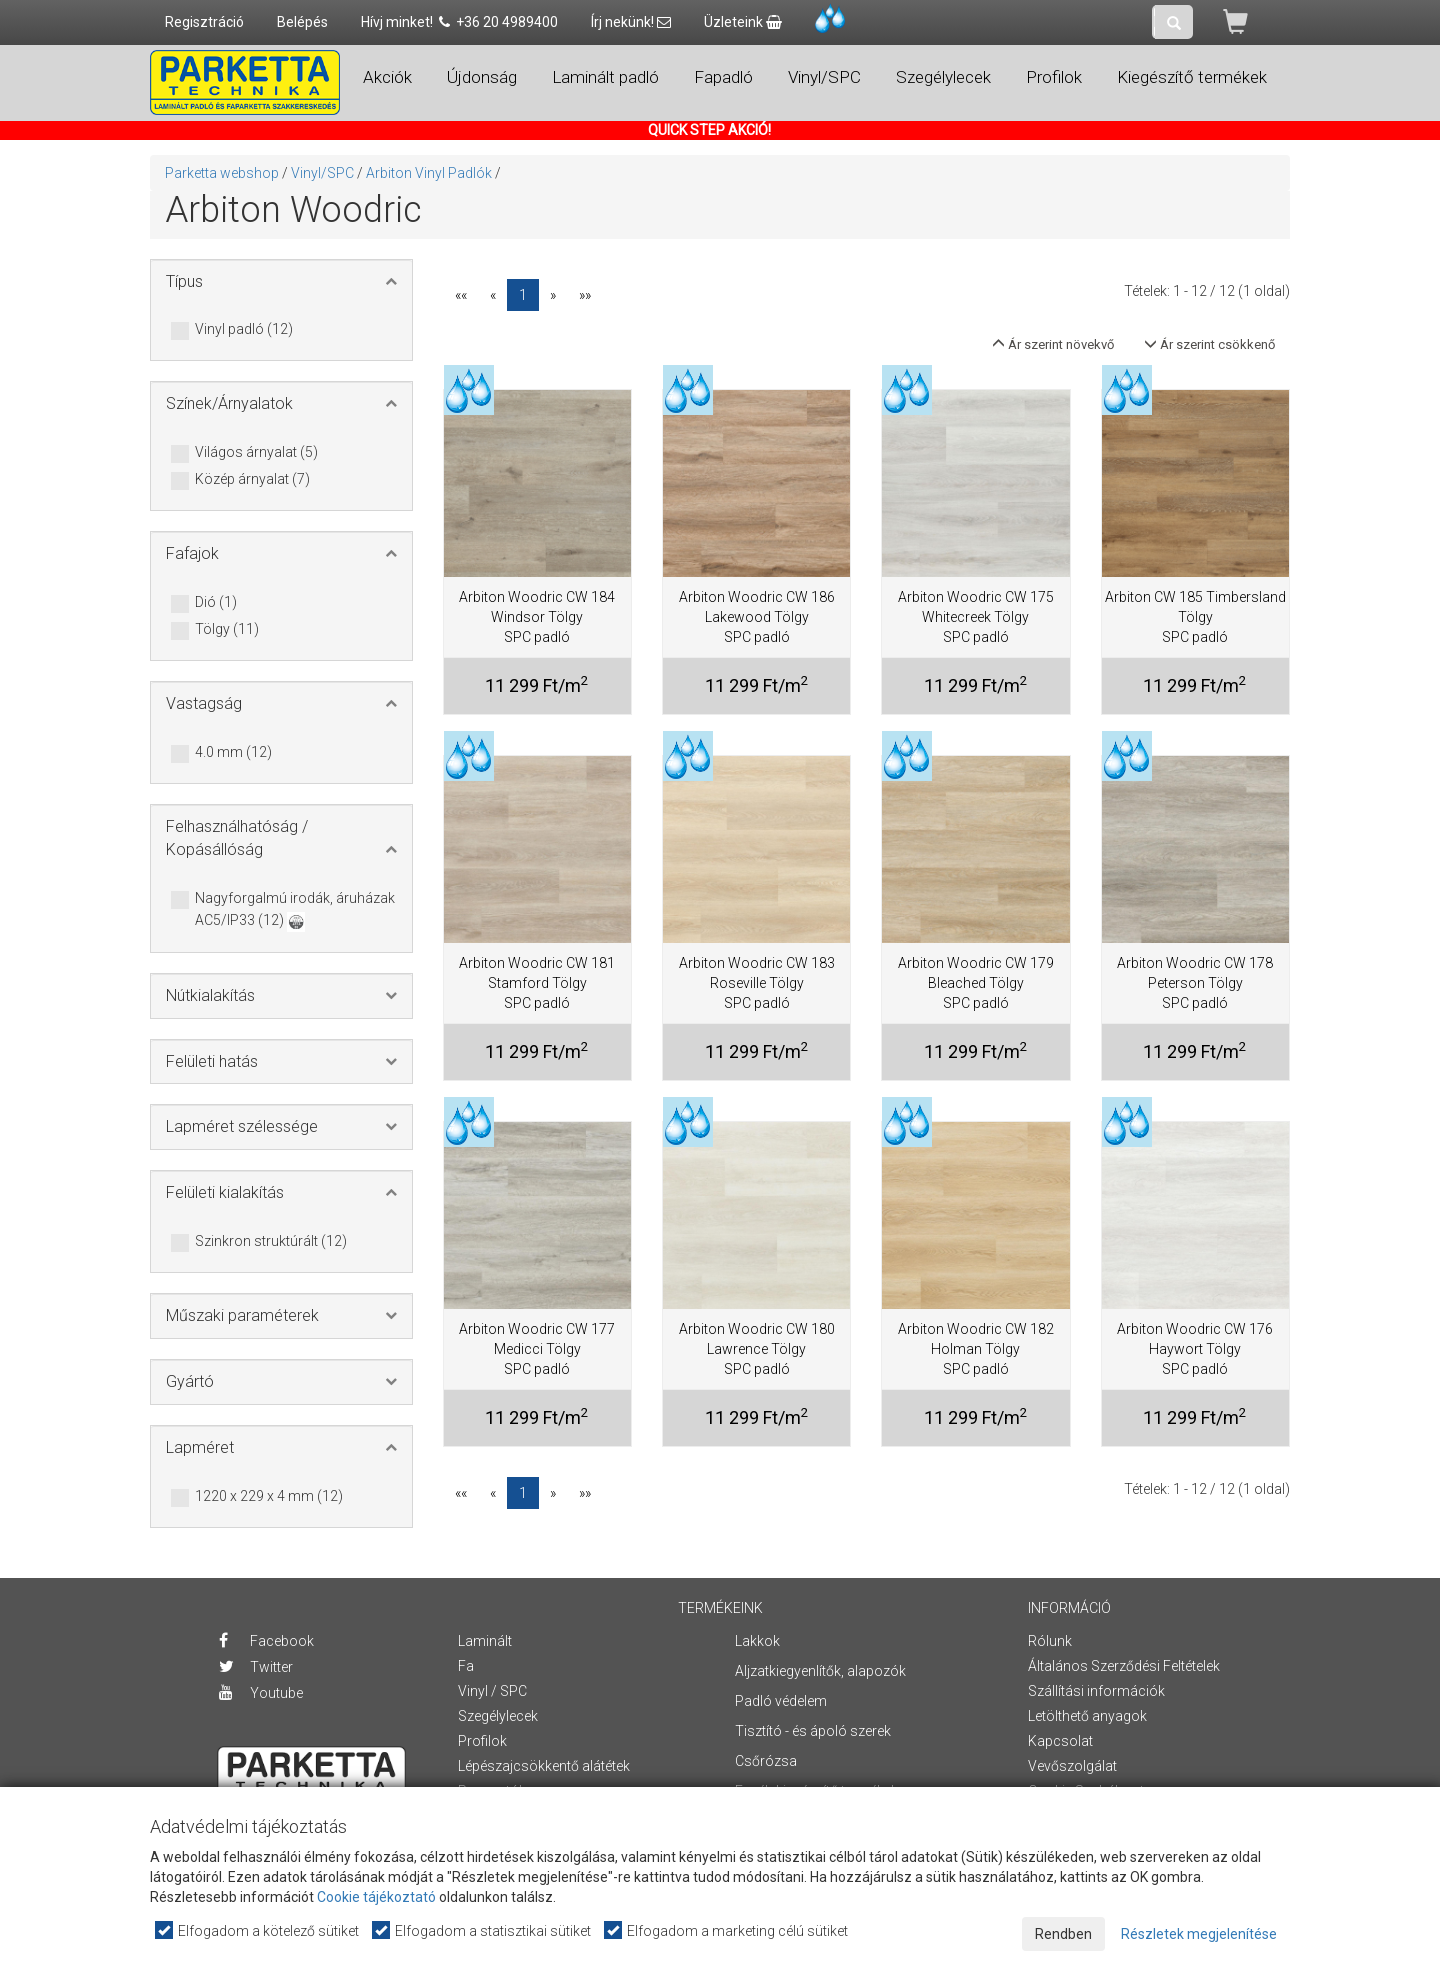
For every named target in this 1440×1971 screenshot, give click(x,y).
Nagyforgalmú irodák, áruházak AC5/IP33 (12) (295, 910)
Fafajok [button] (192, 553)
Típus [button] (184, 281)
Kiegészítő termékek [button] (1192, 77)
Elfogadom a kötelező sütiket (258, 1930)
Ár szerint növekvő (1053, 344)
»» (585, 295)
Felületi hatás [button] (212, 1061)
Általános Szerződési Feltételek (1124, 1666)
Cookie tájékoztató (376, 1897)
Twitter (256, 1667)
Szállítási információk (1096, 1691)
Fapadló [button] (723, 77)
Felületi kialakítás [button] (225, 1192)
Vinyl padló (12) (244, 330)
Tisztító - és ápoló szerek (813, 1731)
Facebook (266, 1641)
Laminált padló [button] (605, 77)
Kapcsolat (1060, 1741)
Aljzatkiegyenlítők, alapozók (820, 1671)
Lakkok (757, 1641)
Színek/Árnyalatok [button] (229, 403)
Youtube (261, 1693)
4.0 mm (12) (233, 753)
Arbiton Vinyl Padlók (429, 173)
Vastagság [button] (204, 703)
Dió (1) (216, 603)
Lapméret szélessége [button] (242, 1126)
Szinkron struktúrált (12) (271, 1242)
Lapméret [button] (200, 1447)
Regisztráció (204, 22)
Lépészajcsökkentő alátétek (544, 1766)
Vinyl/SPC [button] (824, 77)
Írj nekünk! (631, 22)
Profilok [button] (1054, 77)
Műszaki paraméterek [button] (242, 1315)
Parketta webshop (222, 173)
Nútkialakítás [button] (210, 995)
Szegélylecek (498, 1716)
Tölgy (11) (227, 630)
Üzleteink (743, 22)
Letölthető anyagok (1087, 1716)
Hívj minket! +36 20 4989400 (459, 22)
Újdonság (482, 77)
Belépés (302, 22)
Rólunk (1050, 1641)
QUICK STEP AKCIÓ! (709, 130)
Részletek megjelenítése (1199, 1934)
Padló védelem (781, 1701)
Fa (466, 1666)
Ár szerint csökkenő (1209, 344)
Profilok (482, 1741)
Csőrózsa (766, 1761)
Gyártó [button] (190, 1381)
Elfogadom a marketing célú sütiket (727, 1930)
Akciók (387, 77)
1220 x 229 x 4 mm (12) (269, 1497)
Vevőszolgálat (1072, 1766)
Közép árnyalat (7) (252, 480)
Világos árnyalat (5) (256, 453)
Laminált (485, 1641)
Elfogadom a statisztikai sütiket (482, 1930)
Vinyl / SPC (492, 1691)
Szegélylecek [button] (943, 77)
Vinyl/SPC (322, 173)
